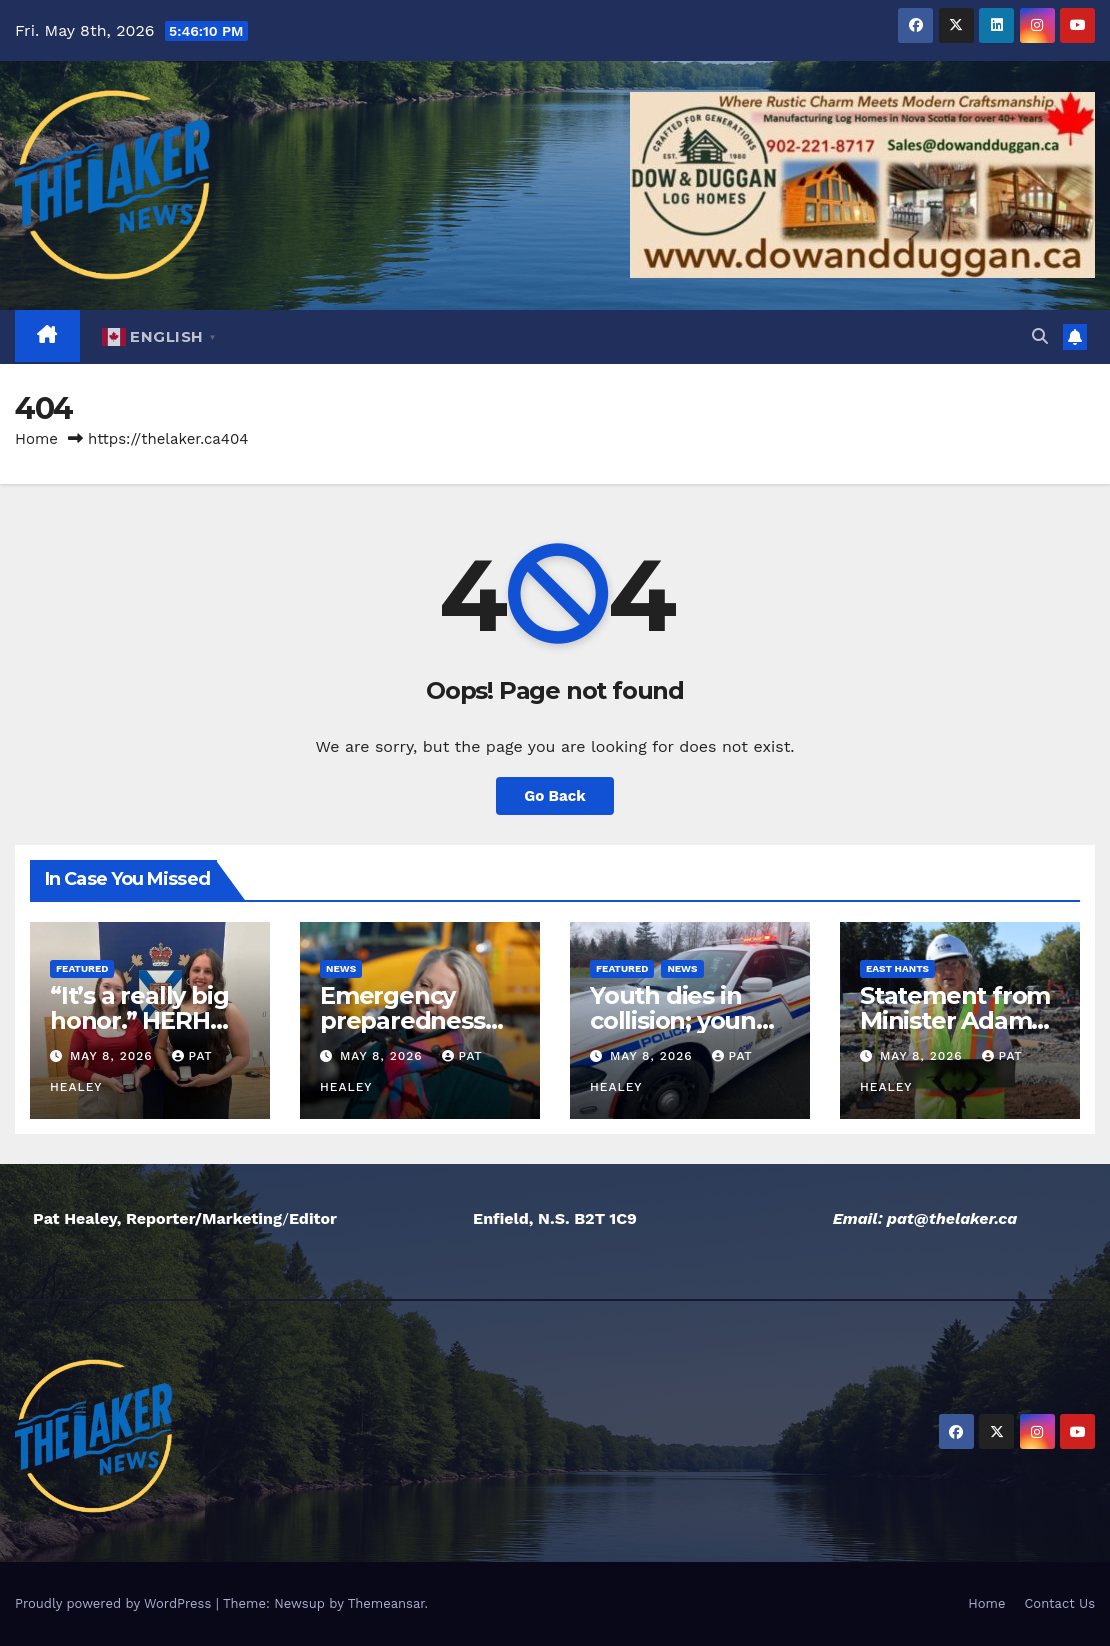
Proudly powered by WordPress (115, 1603)
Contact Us (1059, 1603)
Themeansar (386, 1603)
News (341, 968)
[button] (1040, 336)
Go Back (555, 796)
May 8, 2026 (114, 1056)
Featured (82, 968)
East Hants (897, 968)
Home (36, 439)
